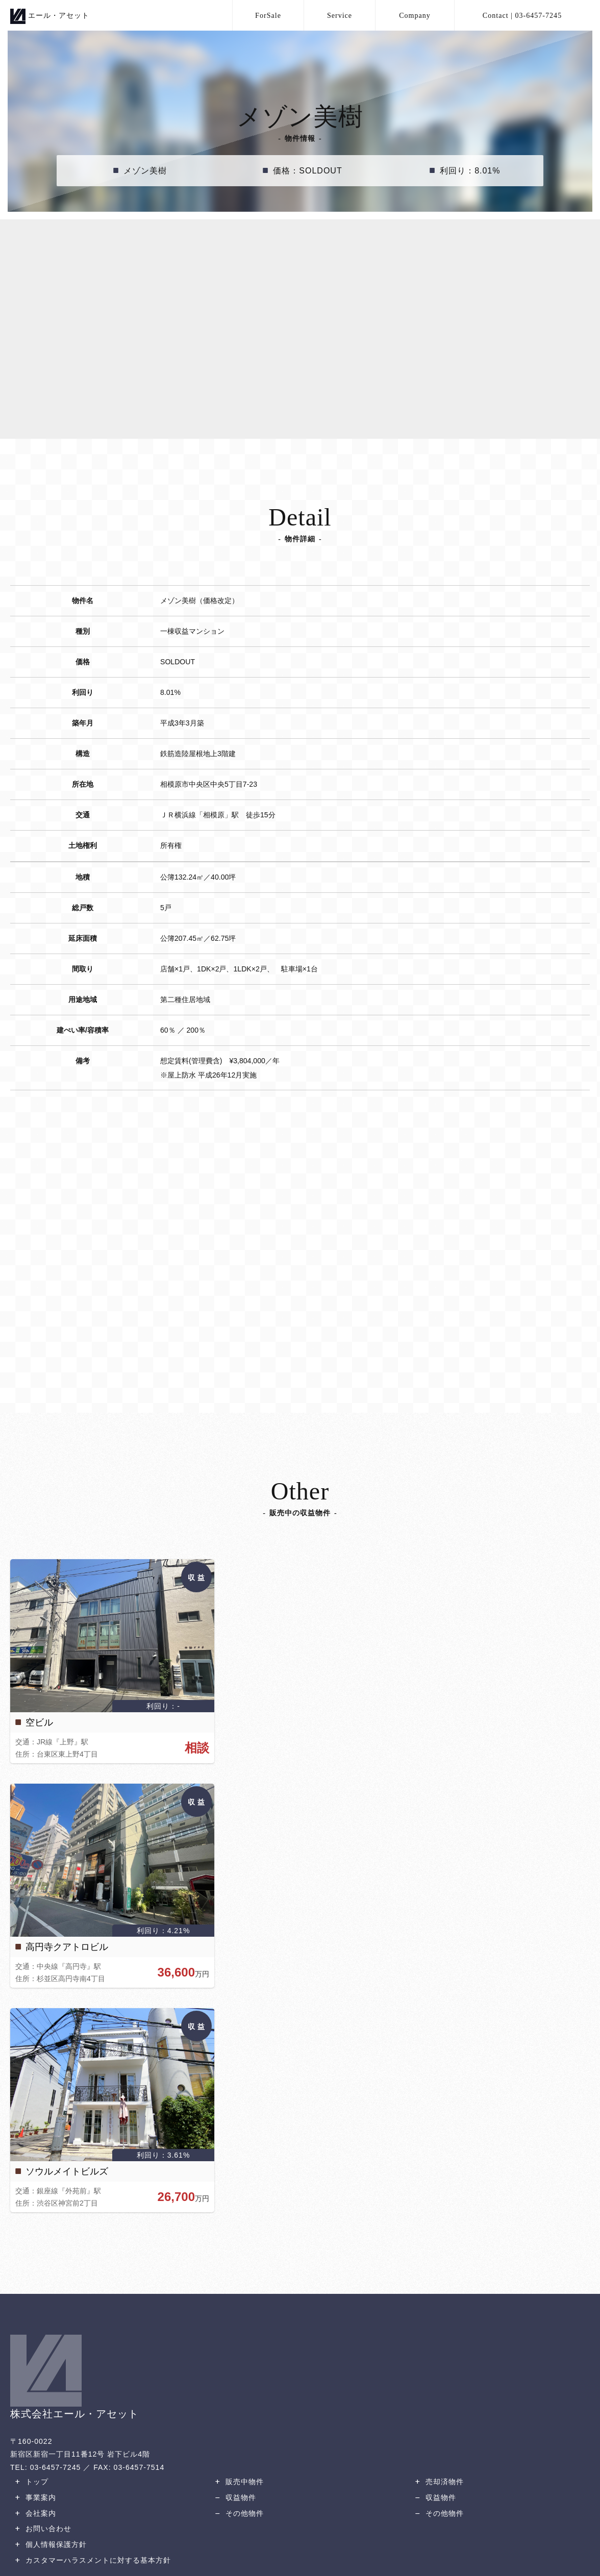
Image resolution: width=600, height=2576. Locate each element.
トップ (30, 2482)
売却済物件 (438, 2482)
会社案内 (34, 2513)
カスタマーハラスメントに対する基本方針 (92, 2560)
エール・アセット (49, 15)
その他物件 (238, 2513)
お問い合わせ (42, 2528)
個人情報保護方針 (50, 2544)
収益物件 (234, 2497)
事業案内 (34, 2497)
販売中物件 (238, 2482)
